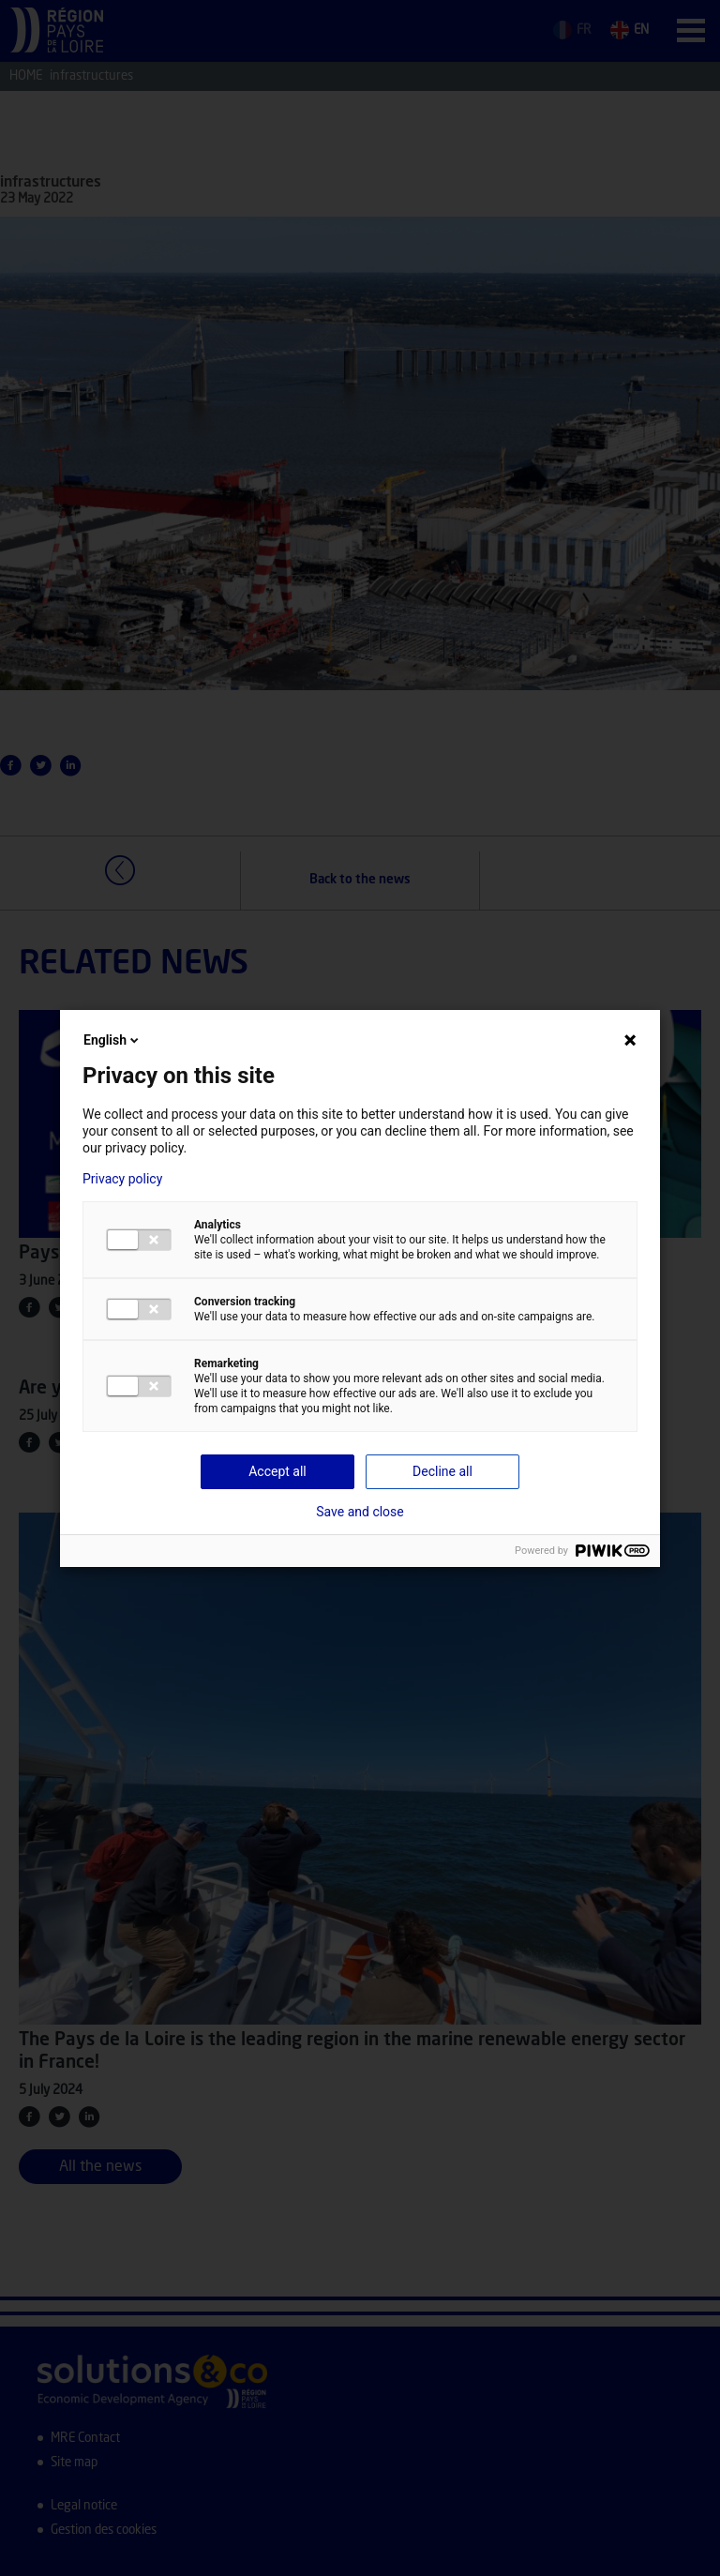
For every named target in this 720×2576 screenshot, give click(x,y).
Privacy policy (122, 1178)
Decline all (442, 1471)
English (112, 1039)
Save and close (360, 1511)
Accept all (277, 1471)
